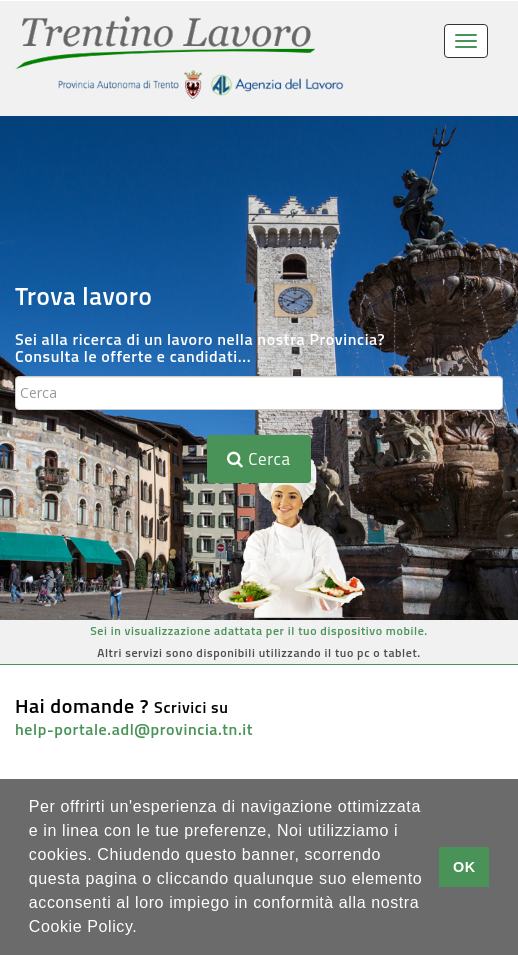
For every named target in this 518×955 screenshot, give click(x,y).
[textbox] (259, 393)
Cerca (258, 459)
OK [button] (464, 867)
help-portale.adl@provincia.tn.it (134, 729)
